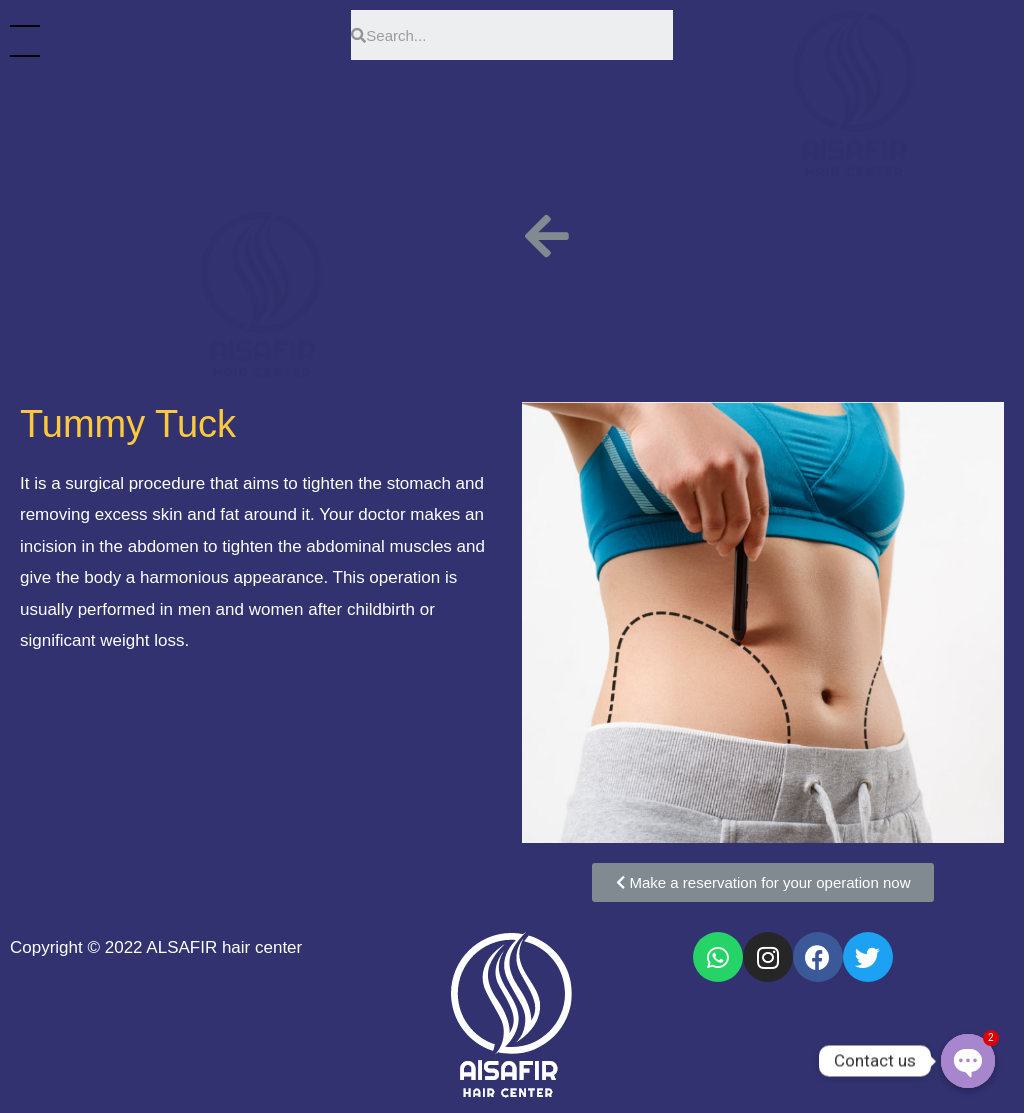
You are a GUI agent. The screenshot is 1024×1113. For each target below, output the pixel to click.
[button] (763, 882)
